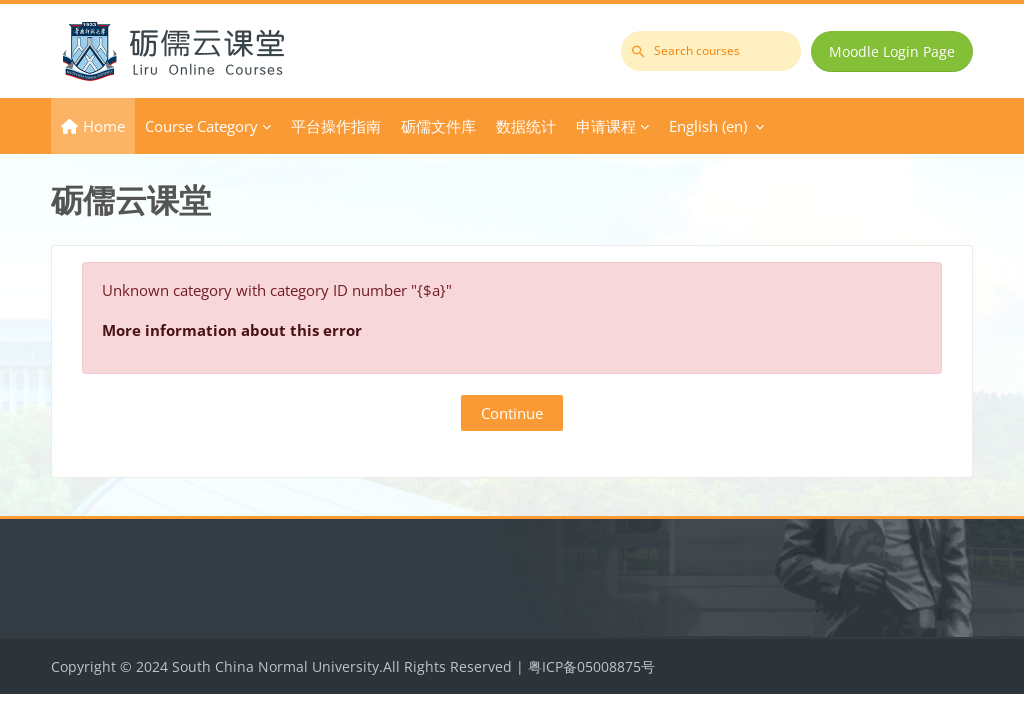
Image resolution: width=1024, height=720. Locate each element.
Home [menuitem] (104, 126)
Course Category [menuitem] (201, 126)
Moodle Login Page (892, 51)
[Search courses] (711, 51)
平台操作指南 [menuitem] (336, 126)
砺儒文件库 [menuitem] (438, 126)
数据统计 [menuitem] (526, 126)
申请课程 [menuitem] (606, 126)
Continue (512, 413)
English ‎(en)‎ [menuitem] (708, 126)
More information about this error (232, 330)
